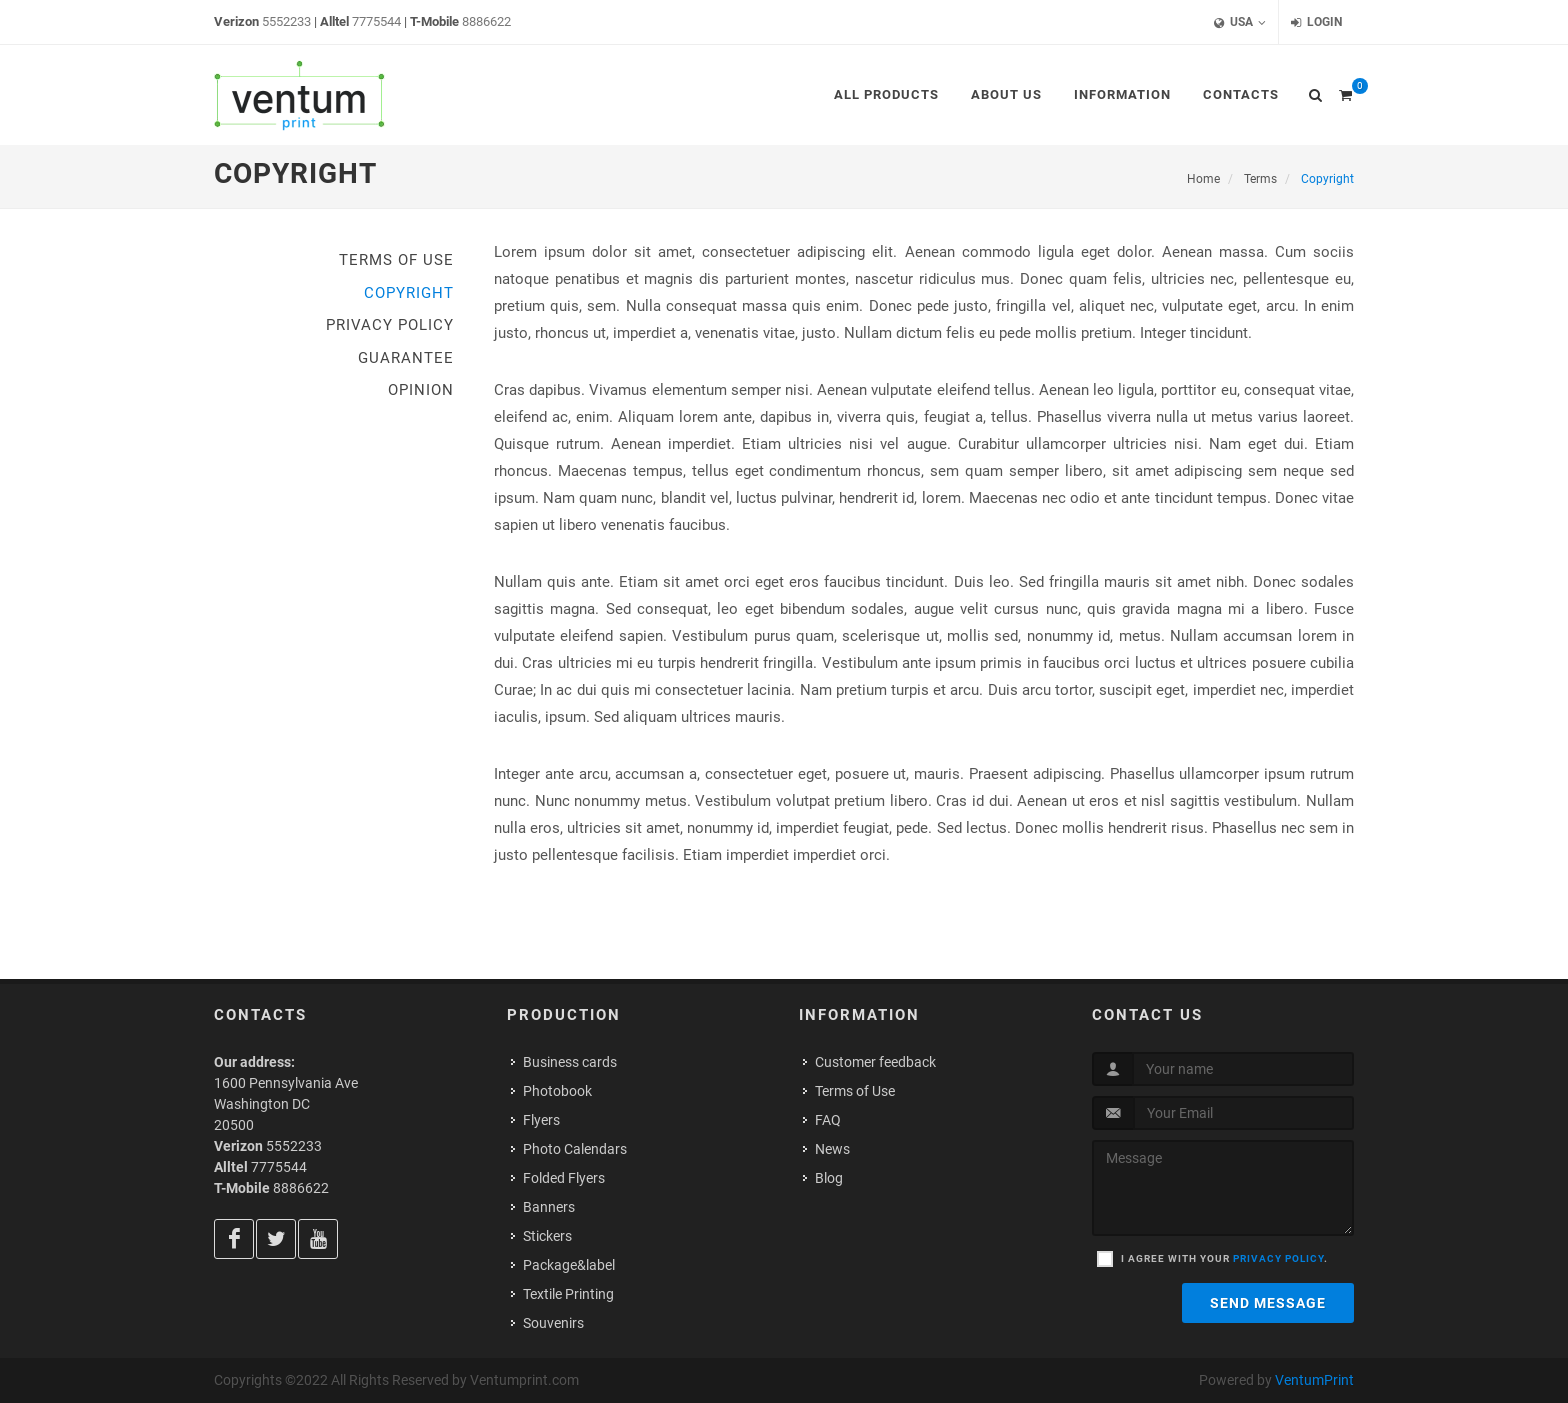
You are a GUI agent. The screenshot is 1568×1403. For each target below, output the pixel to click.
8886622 (486, 21)
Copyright (409, 293)
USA (1240, 22)
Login (1316, 22)
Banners (549, 1207)
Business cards (570, 1062)
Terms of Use (396, 260)
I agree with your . (1224, 1258)
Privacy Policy (390, 325)
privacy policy (1278, 1258)
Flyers (541, 1120)
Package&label (569, 1265)
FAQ (828, 1120)
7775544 (376, 21)
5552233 (286, 21)
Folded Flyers (564, 1178)
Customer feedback (875, 1062)
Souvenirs (553, 1323)
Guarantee (406, 358)
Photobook (557, 1091)
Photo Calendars (575, 1149)
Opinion (421, 390)
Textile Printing (568, 1294)
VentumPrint (1314, 1380)
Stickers (547, 1236)
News (832, 1149)
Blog (829, 1178)
